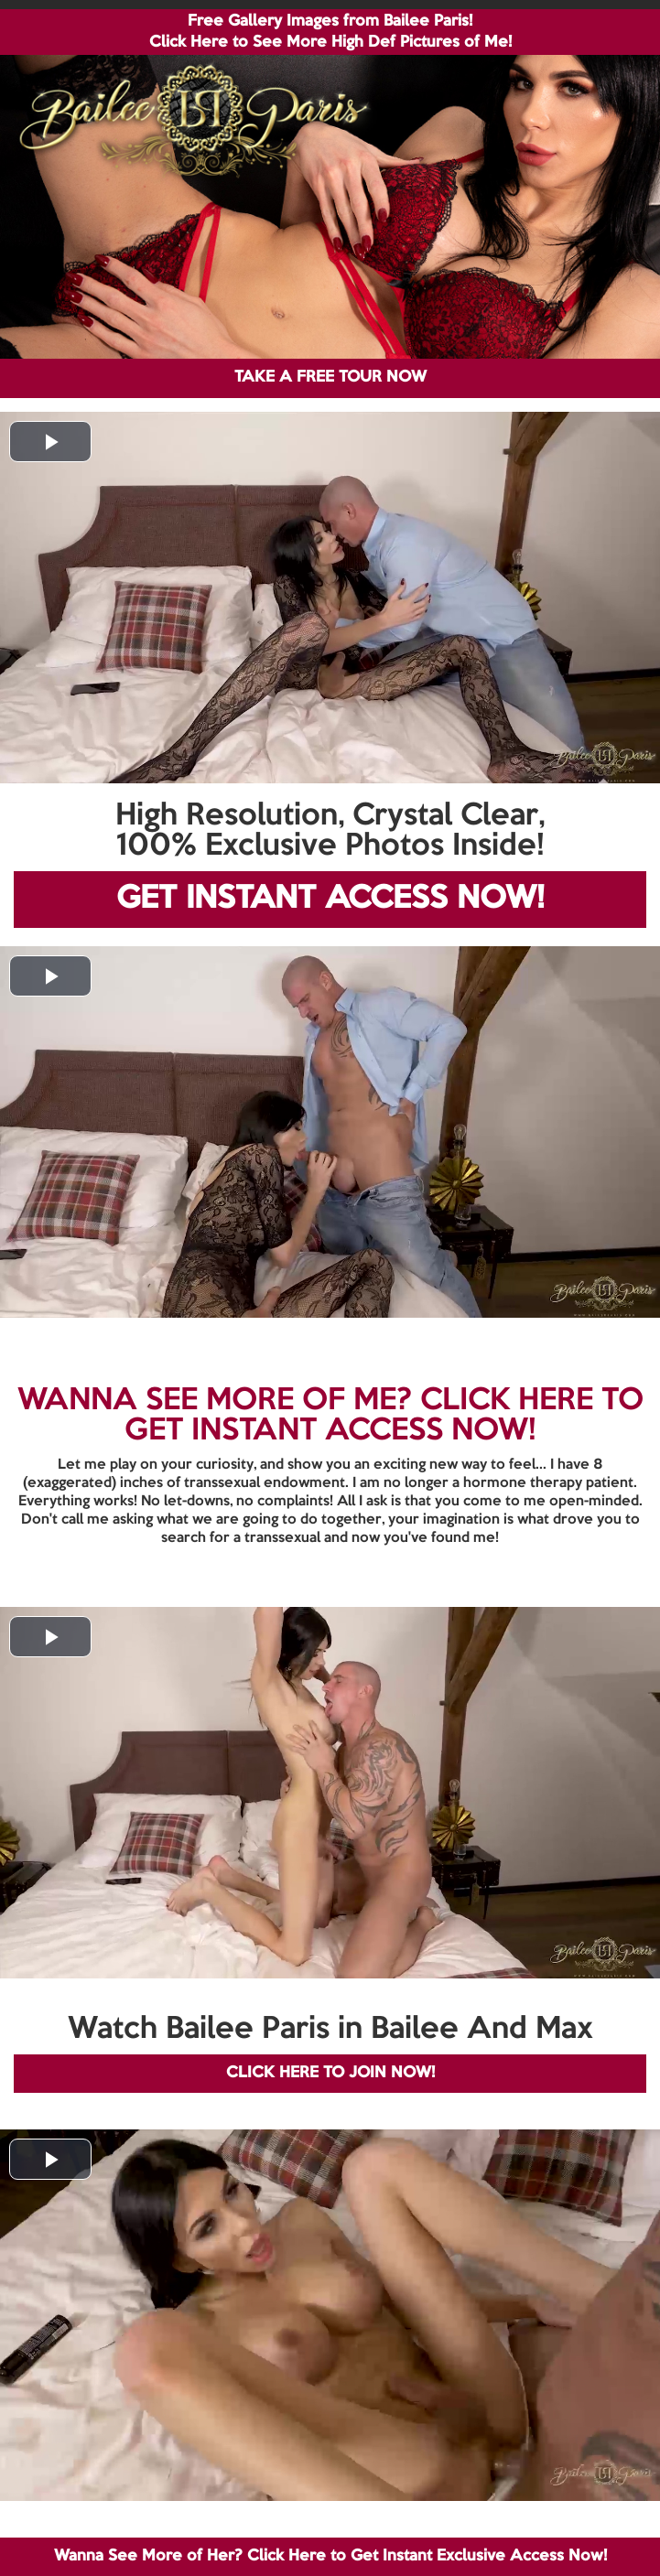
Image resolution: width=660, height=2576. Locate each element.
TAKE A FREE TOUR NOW (330, 377)
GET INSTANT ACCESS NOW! (330, 899)
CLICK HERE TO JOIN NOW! (330, 2073)
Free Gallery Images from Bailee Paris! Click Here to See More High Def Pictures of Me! (330, 32)
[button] (50, 441)
